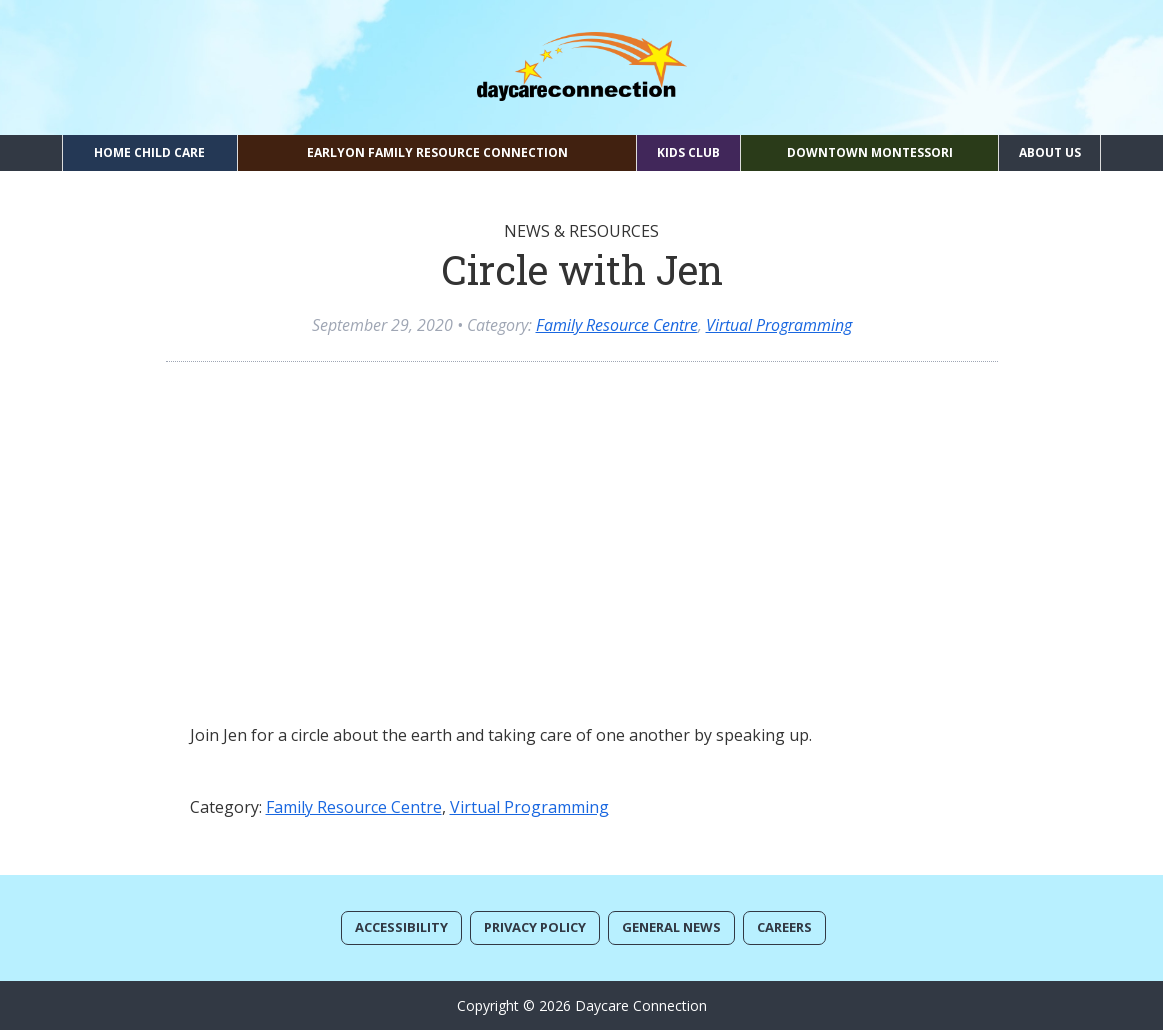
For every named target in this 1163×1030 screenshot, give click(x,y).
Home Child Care (149, 152)
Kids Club (688, 152)
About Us (1050, 152)
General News (671, 927)
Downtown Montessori (870, 152)
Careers (784, 927)
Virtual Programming (779, 325)
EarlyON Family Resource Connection (437, 152)
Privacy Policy (535, 927)
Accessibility (401, 927)
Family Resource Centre (617, 325)
